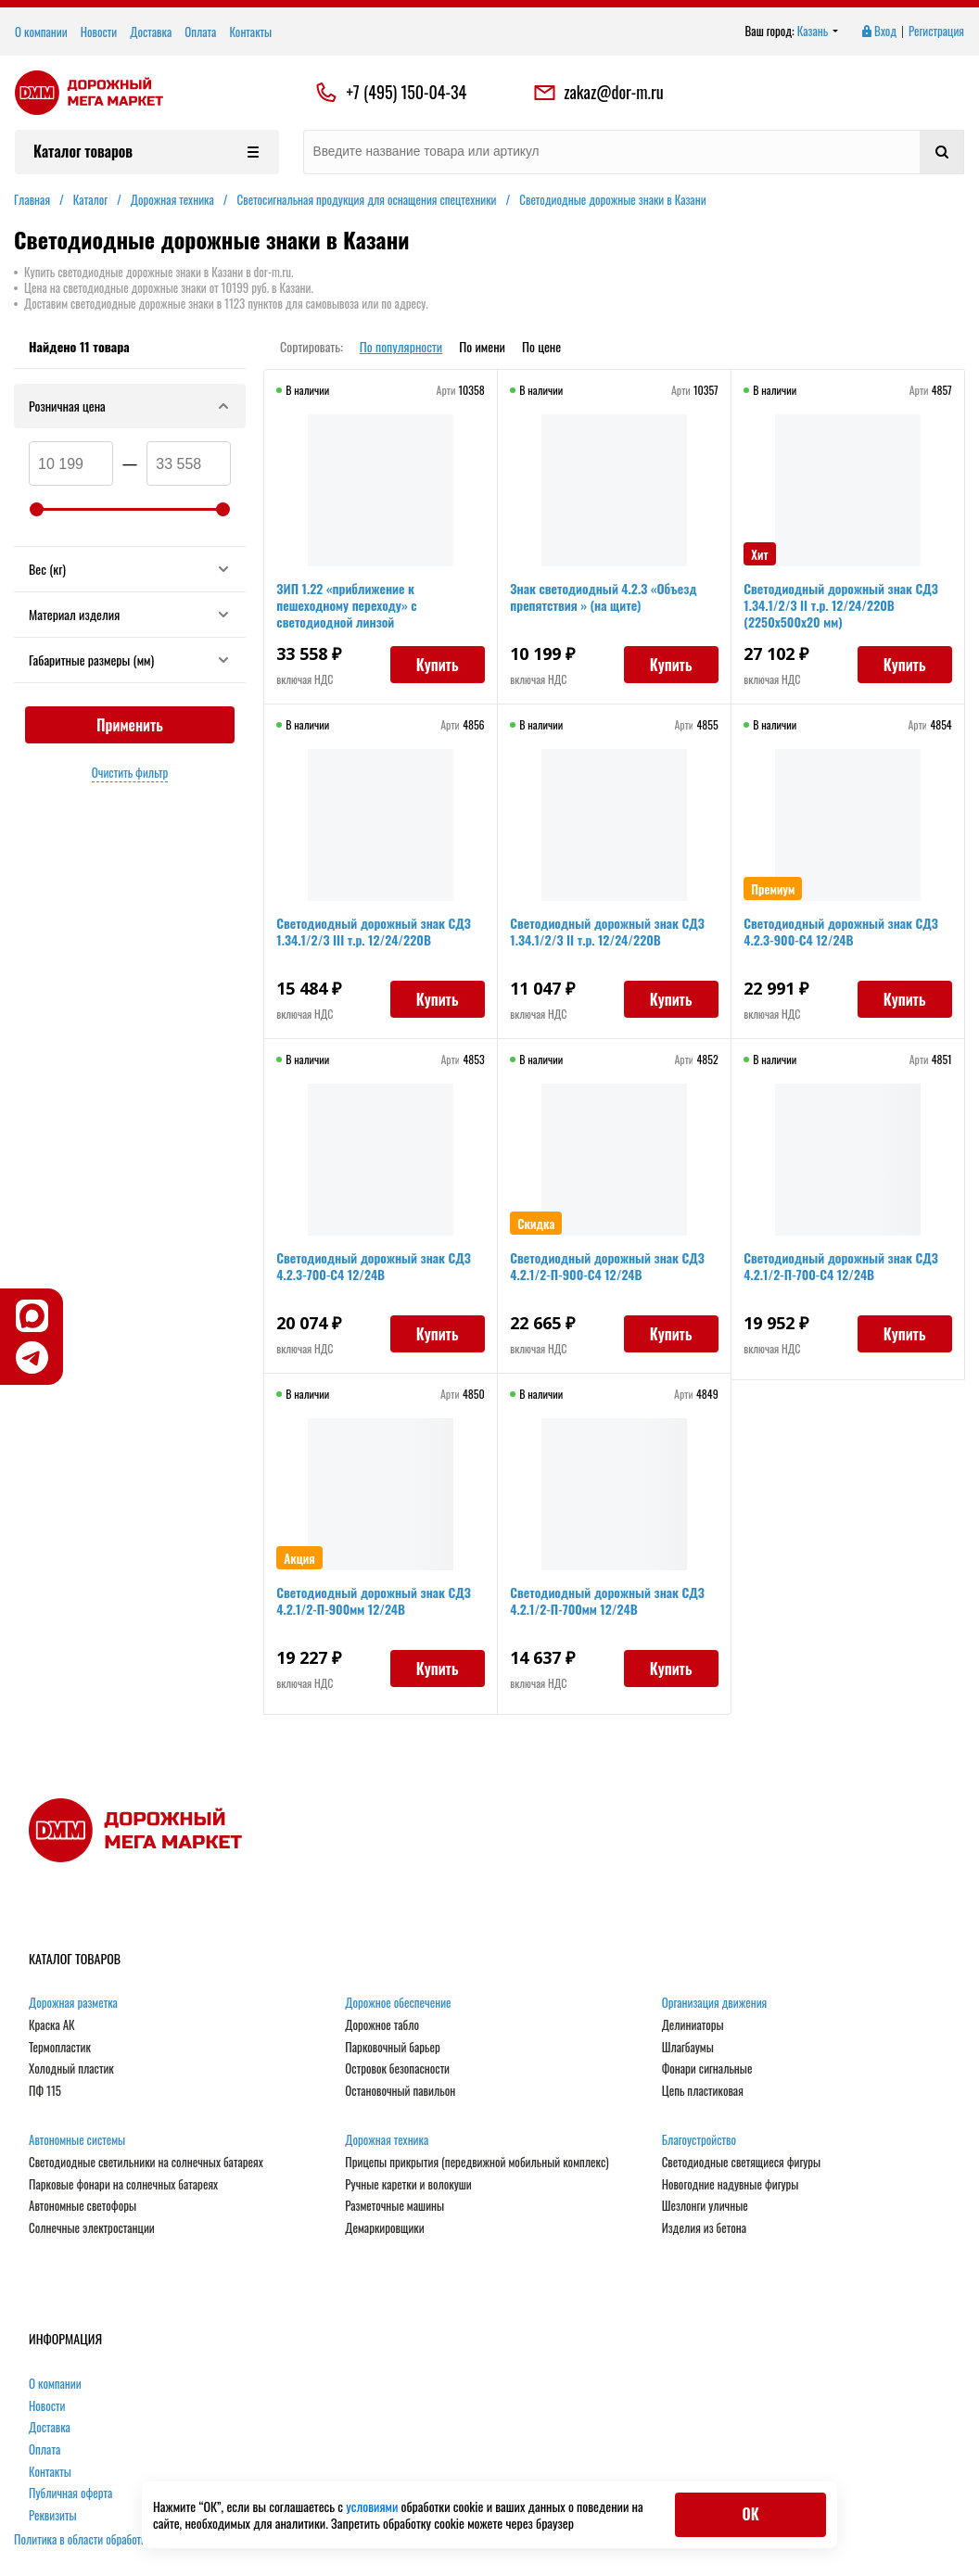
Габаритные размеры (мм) (130, 659)
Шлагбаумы (688, 2047)
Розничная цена (130, 405)
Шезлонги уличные (705, 2206)
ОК (750, 2514)
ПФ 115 (45, 2091)
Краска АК (52, 2025)
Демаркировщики (384, 2228)
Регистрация (936, 31)
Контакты (250, 31)
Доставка (151, 31)
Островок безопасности (397, 2069)
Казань (818, 31)
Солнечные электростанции (92, 2228)
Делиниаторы (693, 2025)
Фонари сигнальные (707, 2069)
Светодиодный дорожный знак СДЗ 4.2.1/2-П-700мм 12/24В (610, 1603)
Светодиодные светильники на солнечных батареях (146, 2162)
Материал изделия (130, 614)
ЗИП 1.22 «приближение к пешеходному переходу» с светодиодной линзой (349, 607)
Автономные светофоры (82, 2206)
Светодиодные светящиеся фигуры (741, 2162)
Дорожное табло (382, 2025)
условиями (373, 2506)
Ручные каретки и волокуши (408, 2184)
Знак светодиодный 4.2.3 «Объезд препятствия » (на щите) (606, 599)
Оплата (200, 31)
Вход (877, 31)
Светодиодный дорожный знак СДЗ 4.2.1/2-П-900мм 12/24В (376, 1603)
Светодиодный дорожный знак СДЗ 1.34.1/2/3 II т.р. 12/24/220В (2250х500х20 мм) (843, 607)
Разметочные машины (394, 2206)
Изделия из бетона (704, 2228)
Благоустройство (699, 2140)
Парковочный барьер (392, 2047)
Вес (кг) (130, 568)
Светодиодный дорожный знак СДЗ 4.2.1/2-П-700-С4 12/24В (843, 1268)
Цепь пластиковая (703, 2091)
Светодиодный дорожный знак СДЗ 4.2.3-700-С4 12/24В (376, 1268)
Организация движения (715, 2003)
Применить (129, 725)
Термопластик (60, 2047)
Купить (434, 667)
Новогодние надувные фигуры (730, 2184)
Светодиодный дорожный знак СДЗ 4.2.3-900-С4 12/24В (843, 934)
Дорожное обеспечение (398, 2003)
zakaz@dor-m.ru (598, 93)
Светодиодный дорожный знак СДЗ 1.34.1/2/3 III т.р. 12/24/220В (376, 934)
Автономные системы (77, 2140)
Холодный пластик (71, 2069)
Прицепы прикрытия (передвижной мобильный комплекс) (476, 2162)
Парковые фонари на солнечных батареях (123, 2184)
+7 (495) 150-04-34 (406, 92)
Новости (99, 31)
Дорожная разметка (73, 2003)
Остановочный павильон (400, 2091)
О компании (41, 31)
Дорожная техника (386, 2140)
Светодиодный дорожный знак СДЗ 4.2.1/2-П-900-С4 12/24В (610, 1268)
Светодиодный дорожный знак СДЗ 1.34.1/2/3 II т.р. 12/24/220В (610, 934)
